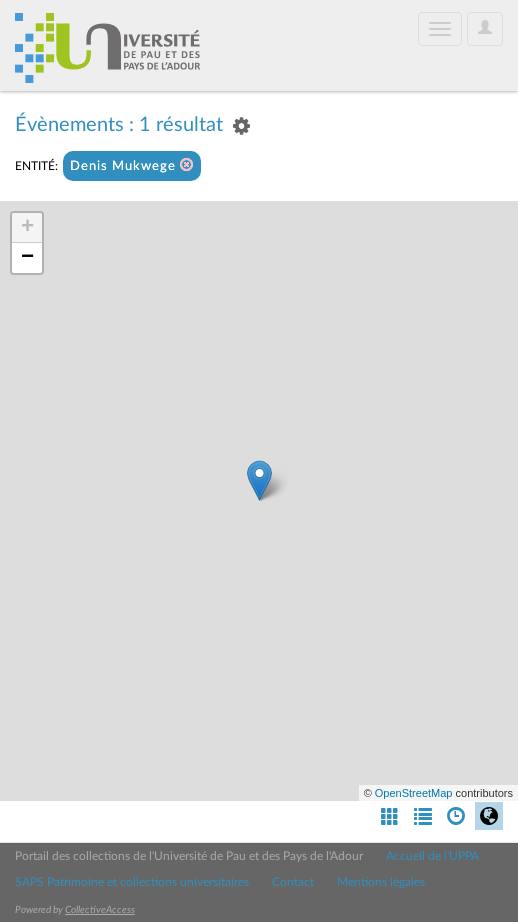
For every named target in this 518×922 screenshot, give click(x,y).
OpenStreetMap (414, 793)
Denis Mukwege (132, 165)
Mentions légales (381, 882)
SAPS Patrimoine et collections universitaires (132, 882)
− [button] (27, 258)
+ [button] (27, 228)
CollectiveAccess (100, 910)
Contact (293, 882)
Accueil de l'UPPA (432, 856)
